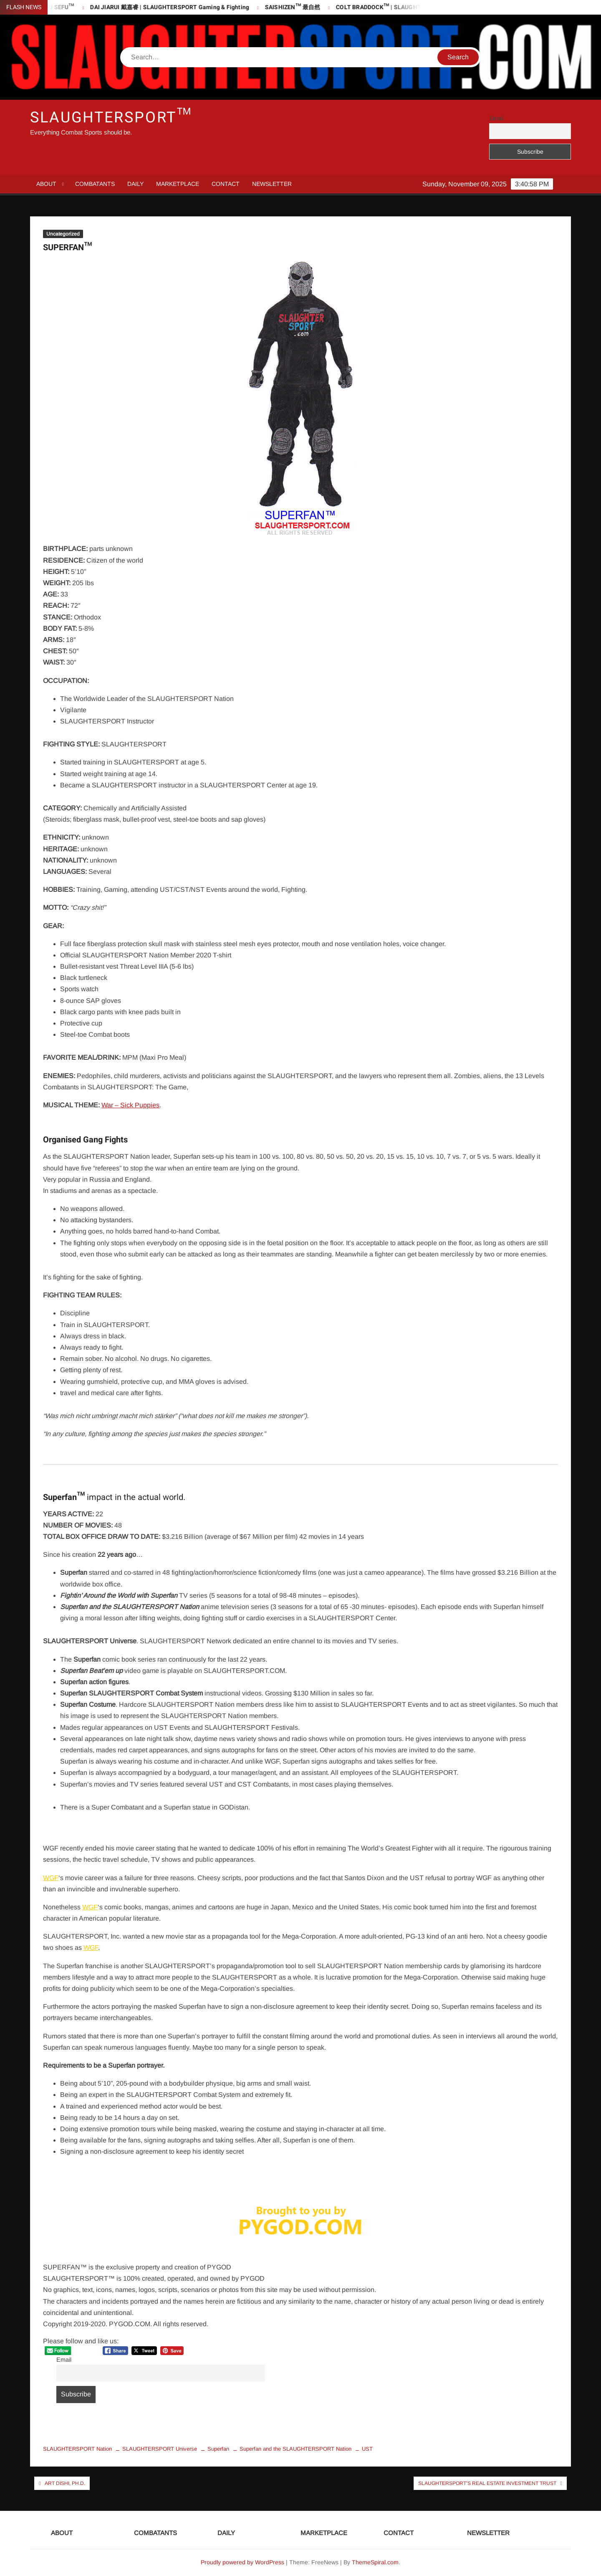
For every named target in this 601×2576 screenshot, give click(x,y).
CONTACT (226, 183)
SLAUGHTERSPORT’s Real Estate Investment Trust (487, 2483)
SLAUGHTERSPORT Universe (159, 2449)
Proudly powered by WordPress (242, 2562)
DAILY (135, 183)
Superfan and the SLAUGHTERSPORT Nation (295, 2449)
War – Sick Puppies (130, 1105)
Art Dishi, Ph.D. (65, 2483)
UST (367, 2449)
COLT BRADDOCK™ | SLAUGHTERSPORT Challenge (414, 7)
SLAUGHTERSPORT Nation (77, 2449)
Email (496, 118)
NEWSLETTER (272, 183)
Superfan (218, 2449)
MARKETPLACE (177, 183)
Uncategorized (63, 234)
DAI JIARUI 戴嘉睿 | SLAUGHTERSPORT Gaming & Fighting (177, 7)
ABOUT (46, 183)
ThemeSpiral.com (375, 2562)
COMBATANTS (95, 183)
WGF (50, 1877)
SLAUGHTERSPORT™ (111, 118)
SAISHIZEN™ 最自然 (300, 7)
